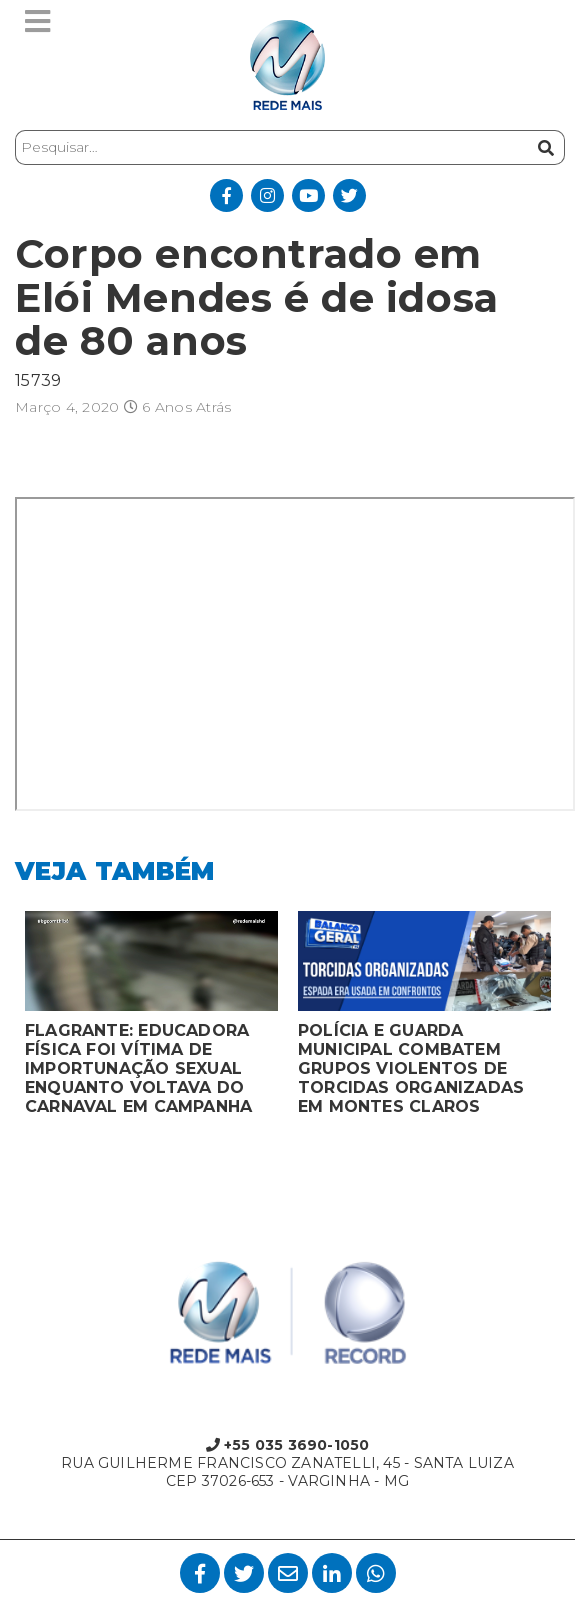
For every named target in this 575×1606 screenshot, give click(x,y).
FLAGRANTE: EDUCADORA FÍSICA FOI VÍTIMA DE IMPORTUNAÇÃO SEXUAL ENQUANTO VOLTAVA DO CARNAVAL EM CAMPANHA (138, 1068)
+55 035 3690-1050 (288, 1445)
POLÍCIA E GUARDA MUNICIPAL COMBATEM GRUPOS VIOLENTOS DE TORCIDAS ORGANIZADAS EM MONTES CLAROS (411, 1068)
